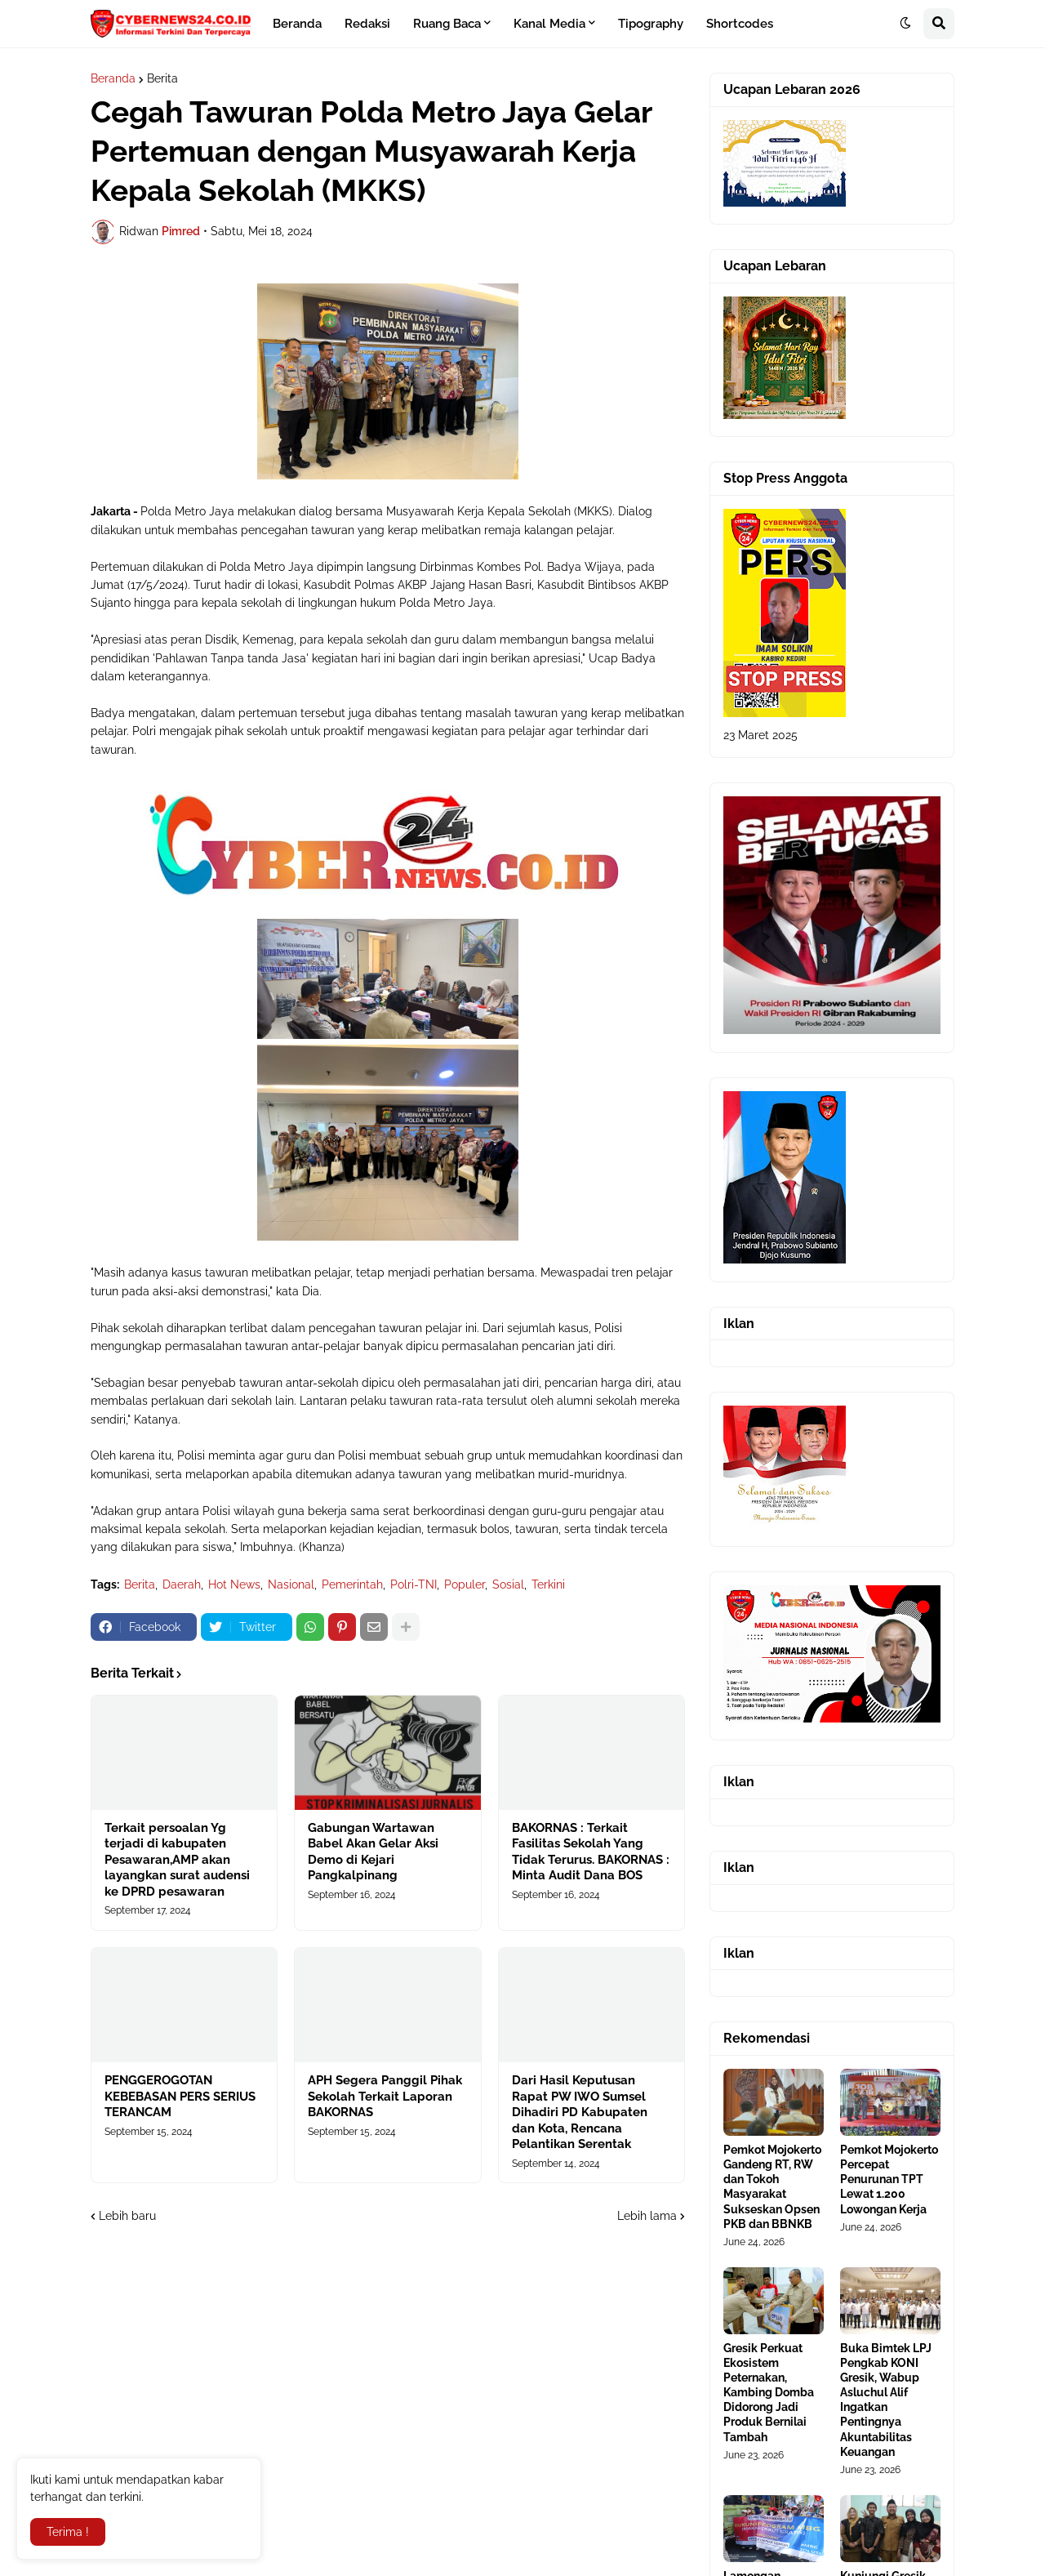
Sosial (508, 1584)
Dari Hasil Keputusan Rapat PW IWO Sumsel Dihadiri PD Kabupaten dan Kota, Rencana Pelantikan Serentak (579, 2112)
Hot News (234, 1584)
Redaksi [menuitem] (367, 23)
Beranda (113, 78)
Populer (464, 1584)
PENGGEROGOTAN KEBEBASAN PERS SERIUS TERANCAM (180, 2096)
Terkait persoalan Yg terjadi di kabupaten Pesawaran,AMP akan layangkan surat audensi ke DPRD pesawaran (177, 1860)
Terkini (548, 1584)
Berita (162, 78)
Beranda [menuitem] (297, 23)
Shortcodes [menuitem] (739, 23)
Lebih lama (647, 2215)
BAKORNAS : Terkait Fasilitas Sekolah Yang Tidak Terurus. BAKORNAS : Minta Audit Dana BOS (590, 1852)
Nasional (291, 1584)
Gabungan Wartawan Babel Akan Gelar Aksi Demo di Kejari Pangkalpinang (373, 1852)
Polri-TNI (413, 1584)
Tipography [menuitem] (650, 23)
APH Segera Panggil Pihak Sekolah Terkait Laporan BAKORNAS (385, 2096)
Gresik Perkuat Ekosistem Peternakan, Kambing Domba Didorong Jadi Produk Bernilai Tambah (768, 2393)
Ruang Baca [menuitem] (447, 23)
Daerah (181, 1584)
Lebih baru (127, 2215)
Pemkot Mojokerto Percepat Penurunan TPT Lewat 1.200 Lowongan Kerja (889, 2179)
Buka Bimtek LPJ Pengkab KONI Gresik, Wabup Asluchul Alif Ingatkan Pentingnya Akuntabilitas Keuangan (886, 2400)
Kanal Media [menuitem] (549, 23)
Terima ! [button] (68, 2531)
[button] (905, 23)
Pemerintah (352, 1584)
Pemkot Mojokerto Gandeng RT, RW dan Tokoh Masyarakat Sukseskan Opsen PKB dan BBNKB (772, 2187)
